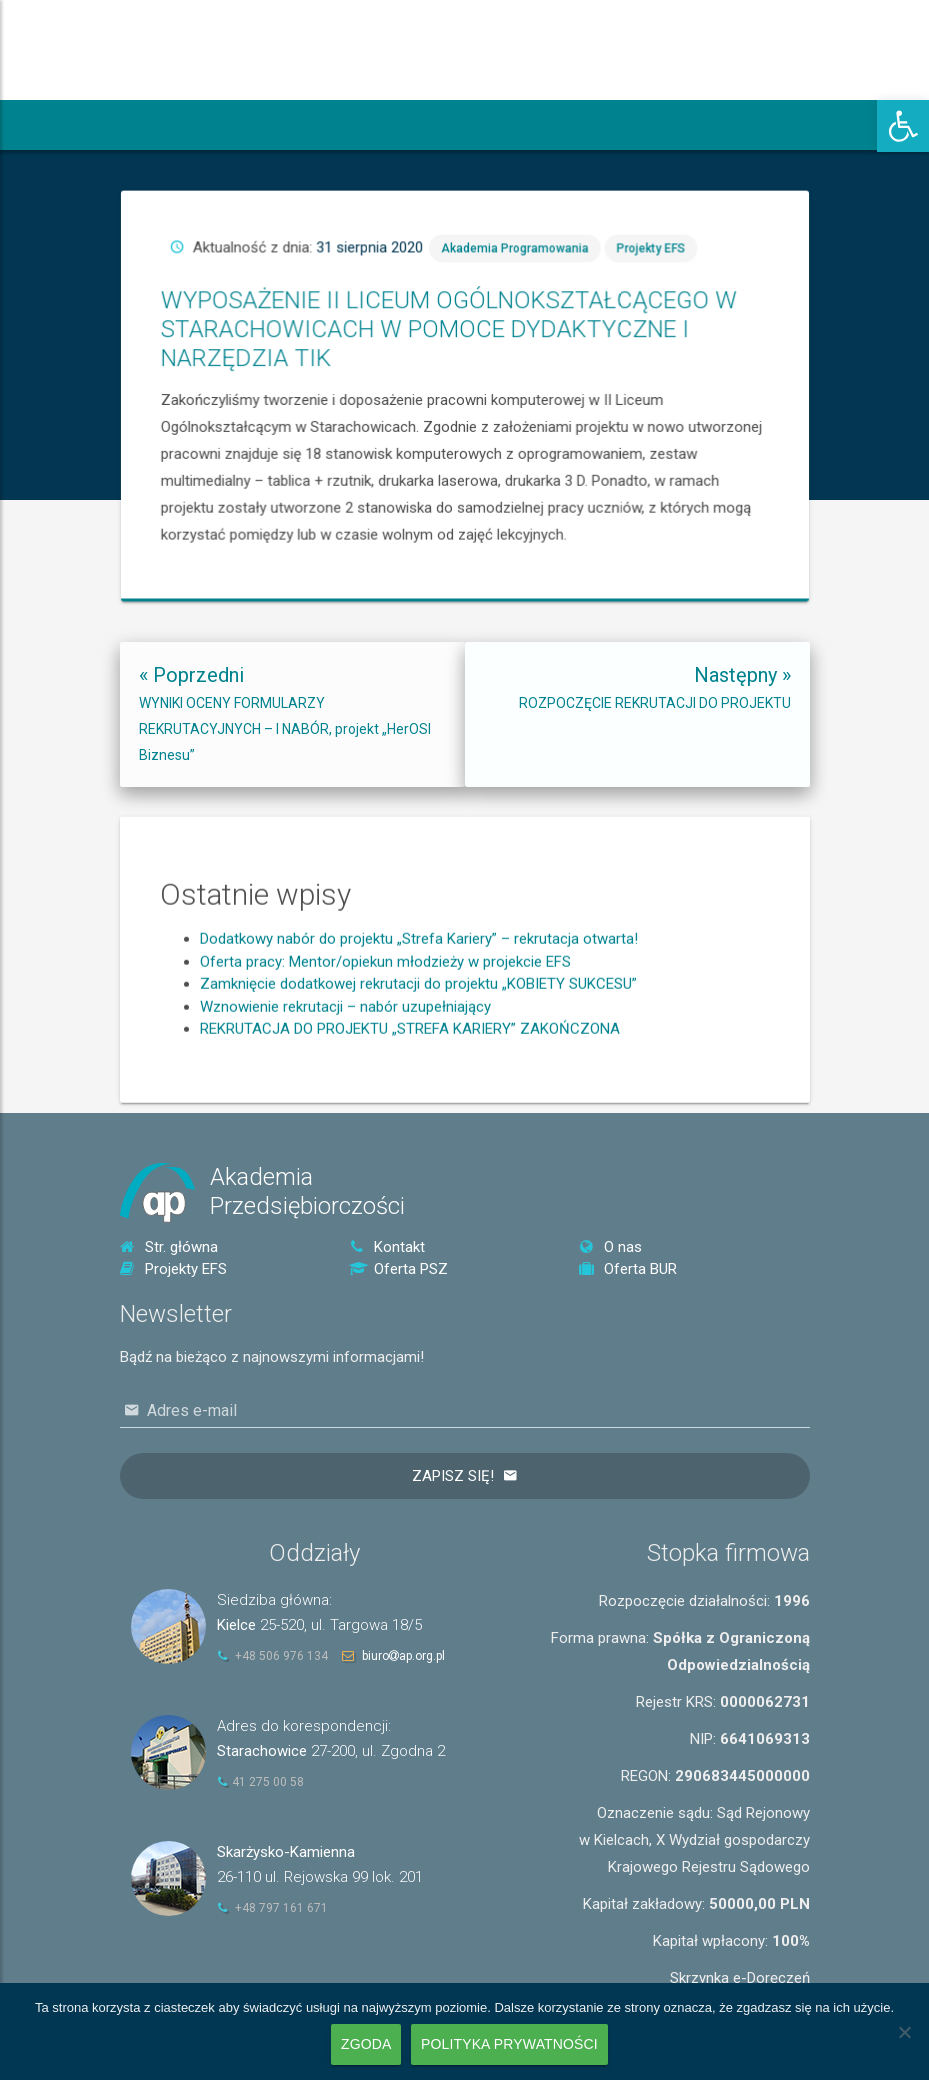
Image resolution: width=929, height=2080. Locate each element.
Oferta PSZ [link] (398, 1269)
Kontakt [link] (387, 1247)
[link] (903, 126)
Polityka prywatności (509, 2044)
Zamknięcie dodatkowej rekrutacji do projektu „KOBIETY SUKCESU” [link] (418, 1087)
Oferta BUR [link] (628, 1269)
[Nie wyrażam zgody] (904, 2032)
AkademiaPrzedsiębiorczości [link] (307, 1191)
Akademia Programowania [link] (607, 347)
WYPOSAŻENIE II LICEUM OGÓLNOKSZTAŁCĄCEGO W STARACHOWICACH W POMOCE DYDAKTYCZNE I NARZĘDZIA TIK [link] (585, 374)
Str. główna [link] (169, 1247)
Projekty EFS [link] (652, 347)
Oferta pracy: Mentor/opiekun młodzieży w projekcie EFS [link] (385, 1065)
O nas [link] (610, 1247)
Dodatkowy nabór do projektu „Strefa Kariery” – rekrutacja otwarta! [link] (419, 1042)
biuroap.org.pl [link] (403, 1656)
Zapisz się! (453, 1476)
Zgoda (366, 2044)
